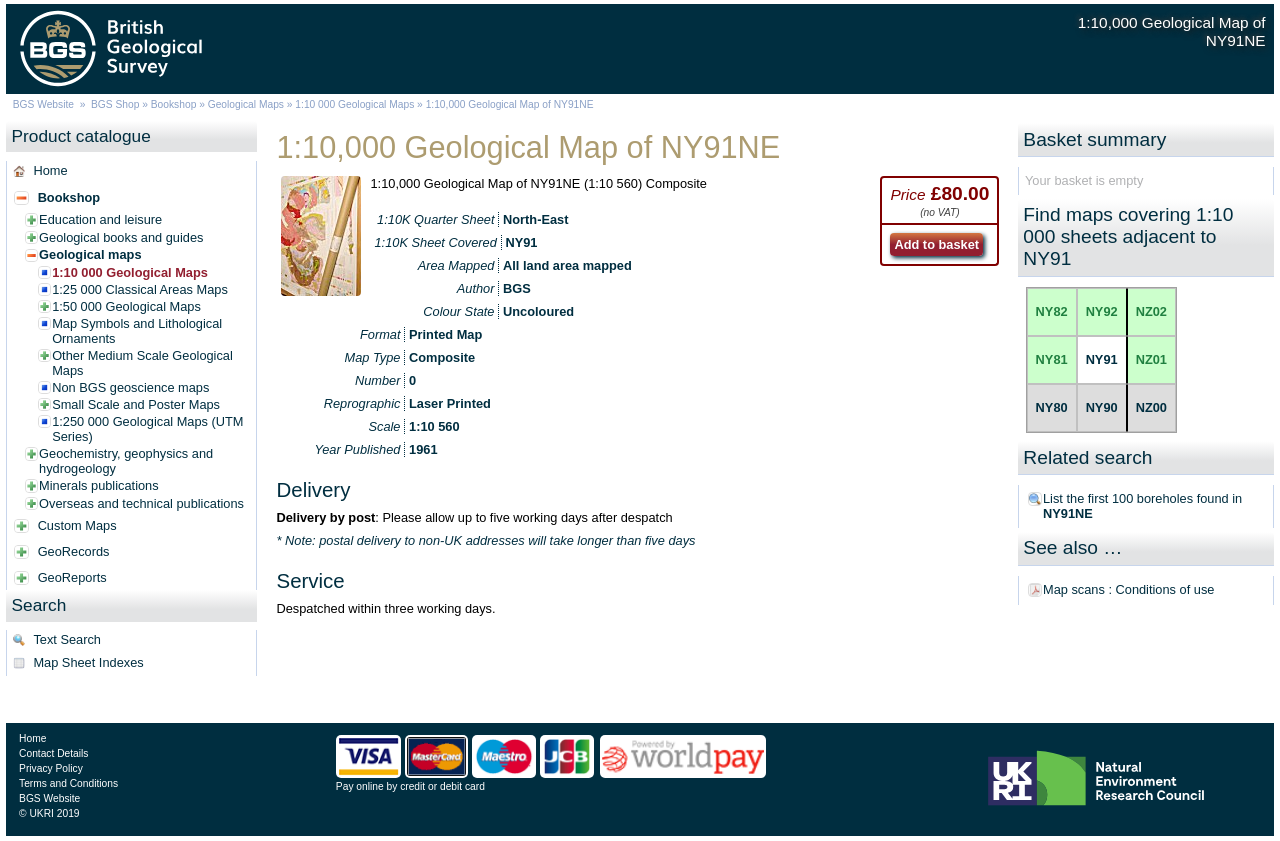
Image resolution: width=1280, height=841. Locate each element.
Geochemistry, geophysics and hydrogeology (126, 461)
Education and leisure (100, 219)
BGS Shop (115, 104)
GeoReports (72, 577)
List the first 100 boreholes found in (1142, 506)
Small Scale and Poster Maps (136, 404)
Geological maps (90, 254)
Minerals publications (99, 485)
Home (50, 170)
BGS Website (43, 104)
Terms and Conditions (68, 783)
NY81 (1052, 359)
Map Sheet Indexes (88, 662)
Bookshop (174, 104)
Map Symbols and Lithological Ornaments (137, 331)
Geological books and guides (121, 237)
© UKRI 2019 (49, 813)
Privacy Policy (51, 768)
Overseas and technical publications (141, 503)
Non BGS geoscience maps (130, 387)
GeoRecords (74, 551)
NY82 (1052, 311)
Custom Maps (77, 525)
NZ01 (1151, 359)
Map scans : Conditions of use (1128, 589)
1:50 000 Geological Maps (126, 306)
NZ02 (1151, 311)
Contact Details (53, 753)
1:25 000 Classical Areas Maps (140, 289)
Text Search (67, 639)
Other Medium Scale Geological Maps (142, 363)
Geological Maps (246, 104)
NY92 (1102, 311)
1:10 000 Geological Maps (354, 104)
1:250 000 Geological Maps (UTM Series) (147, 429)
